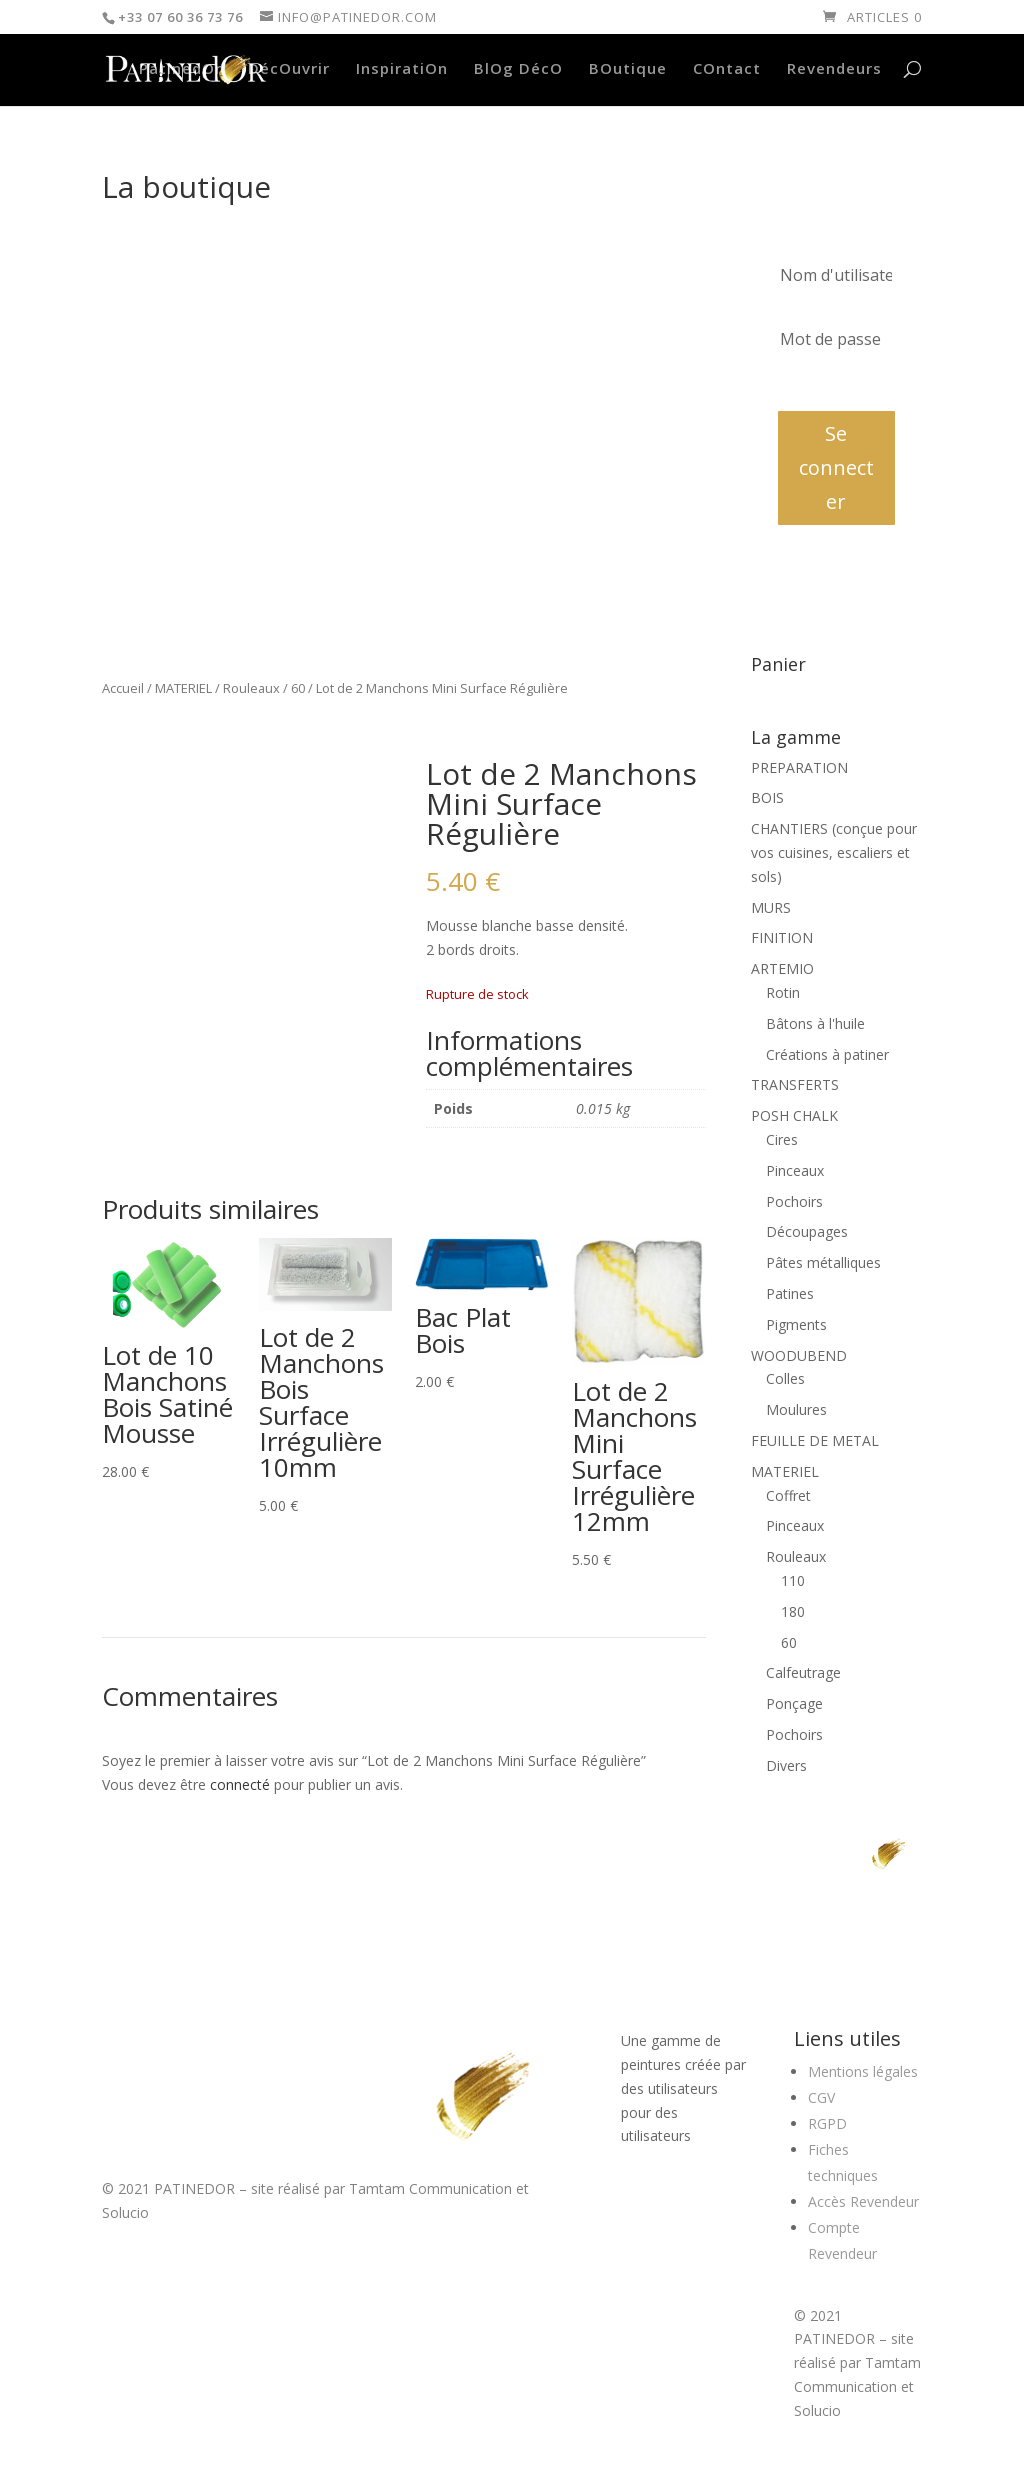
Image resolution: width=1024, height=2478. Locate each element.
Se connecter (836, 467)
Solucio (125, 2212)
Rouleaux (251, 688)
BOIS (767, 797)
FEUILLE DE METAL (815, 1440)
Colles (785, 1378)
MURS (771, 907)
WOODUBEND (799, 1355)
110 (793, 1580)
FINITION (782, 937)
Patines (790, 1293)
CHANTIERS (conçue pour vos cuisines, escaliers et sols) (834, 852)
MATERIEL (183, 688)
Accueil (123, 688)
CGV (821, 2097)
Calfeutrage (803, 1672)
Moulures (796, 1409)
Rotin (783, 992)
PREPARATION (799, 767)
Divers (786, 1765)
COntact (727, 69)
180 (793, 1611)
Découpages (807, 1231)
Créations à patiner (827, 1054)
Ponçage (794, 1703)
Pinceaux (795, 1170)
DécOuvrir (289, 69)
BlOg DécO (518, 69)
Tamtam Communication (430, 2188)
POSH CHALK (794, 1115)
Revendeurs (834, 69)
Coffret (788, 1495)
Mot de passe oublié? (836, 384)
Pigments (796, 1324)
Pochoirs (794, 1201)
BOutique (628, 69)
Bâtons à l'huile (815, 1023)
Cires (782, 1139)
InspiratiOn (402, 69)
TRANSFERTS (795, 1084)
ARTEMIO (782, 968)
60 (298, 688)
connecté (240, 1784)
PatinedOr (180, 69)
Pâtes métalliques (823, 1262)
